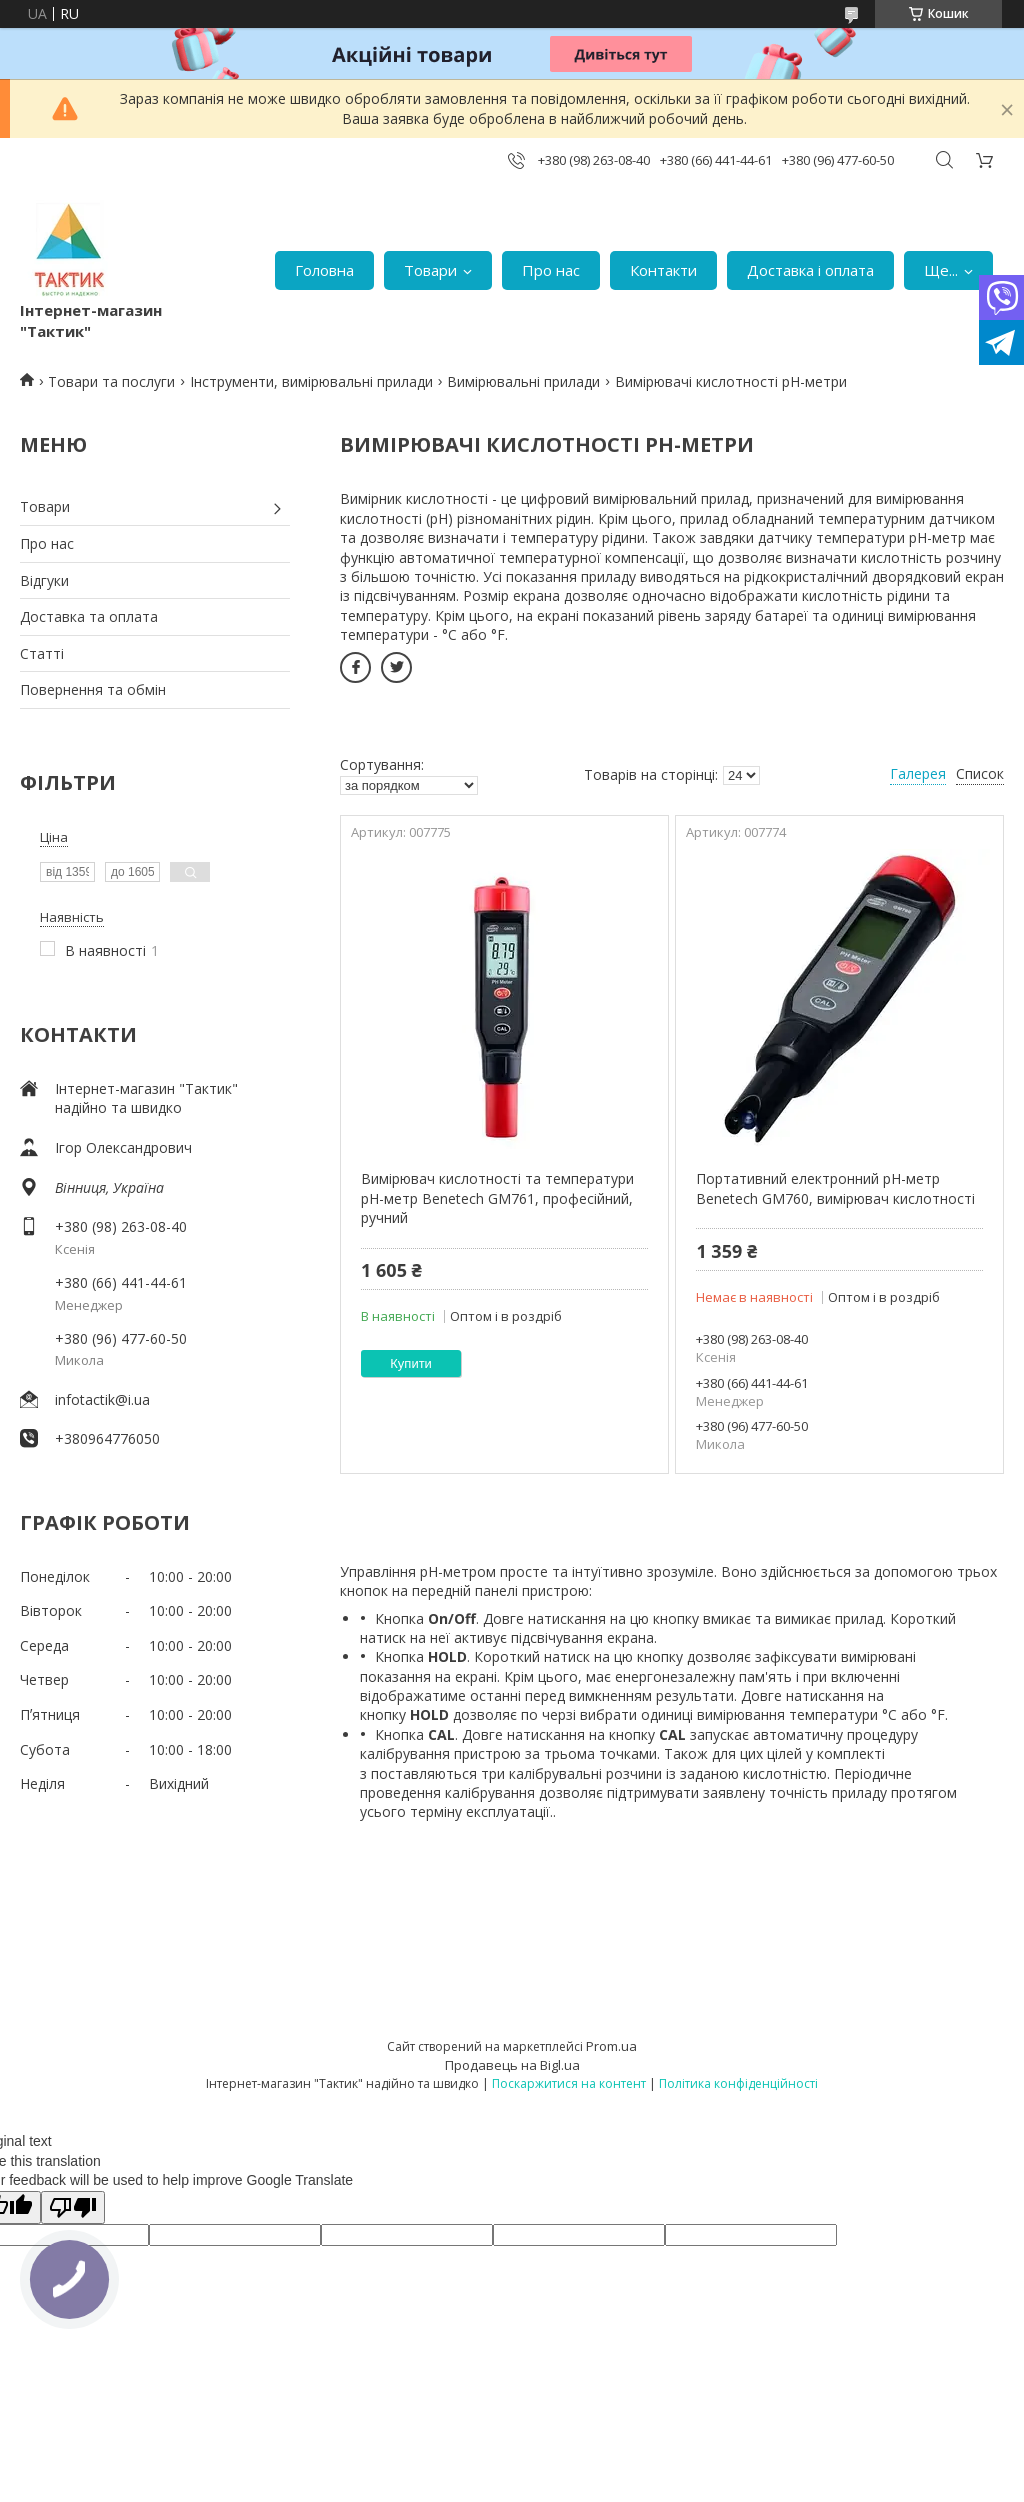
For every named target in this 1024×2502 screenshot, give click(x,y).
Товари (430, 270)
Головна (324, 270)
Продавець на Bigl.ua (512, 2065)
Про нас (551, 270)
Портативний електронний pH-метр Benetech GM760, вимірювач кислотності (835, 1188)
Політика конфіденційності (738, 2083)
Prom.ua (611, 2046)
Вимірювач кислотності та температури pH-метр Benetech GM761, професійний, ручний (497, 1198)
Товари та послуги (111, 381)
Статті (42, 653)
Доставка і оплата (810, 270)
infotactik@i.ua (102, 1399)
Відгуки (44, 580)
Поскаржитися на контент (569, 2083)
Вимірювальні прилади (523, 381)
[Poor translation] (73, 2207)
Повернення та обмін (93, 689)
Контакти (663, 270)
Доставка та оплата (89, 616)
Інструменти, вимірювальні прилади (311, 381)
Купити (411, 1363)
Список (980, 773)
